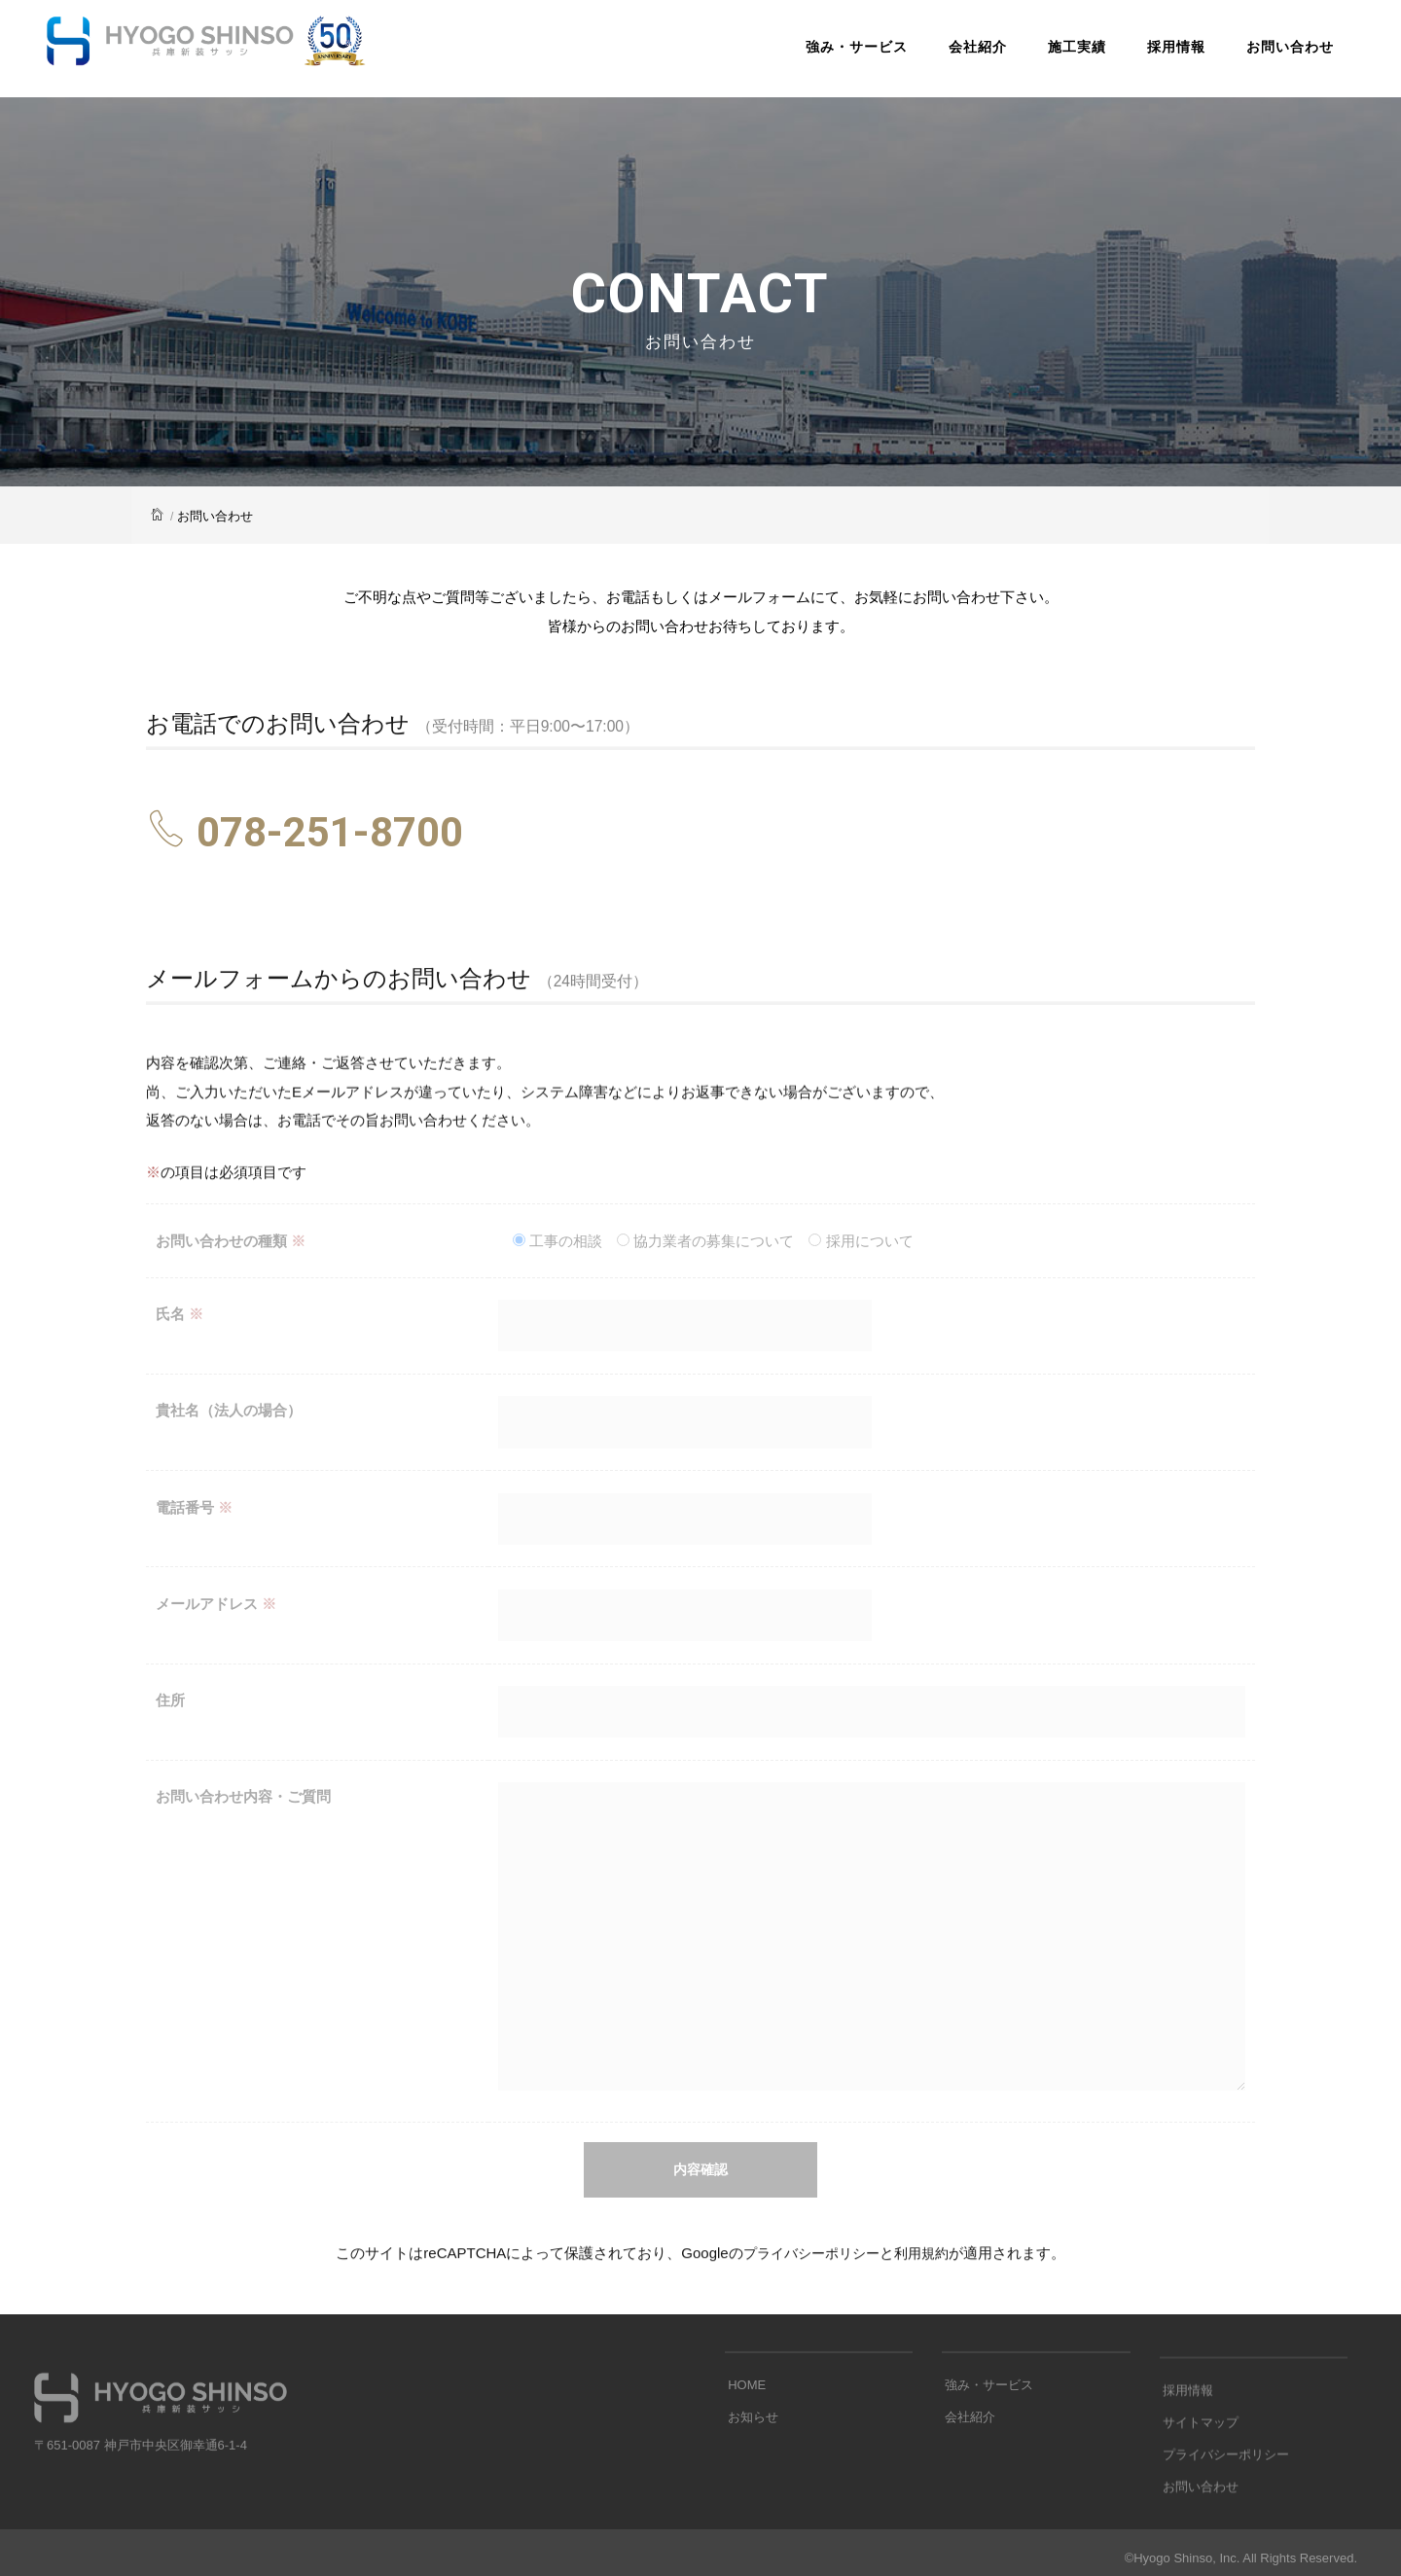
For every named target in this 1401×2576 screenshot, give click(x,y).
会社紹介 (954, 52)
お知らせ (750, 2473)
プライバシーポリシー (809, 2274)
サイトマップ (1198, 2518)
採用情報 (1153, 52)
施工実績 (1053, 52)
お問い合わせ (1267, 52)
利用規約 (926, 2274)
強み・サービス (833, 52)
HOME (744, 2443)
